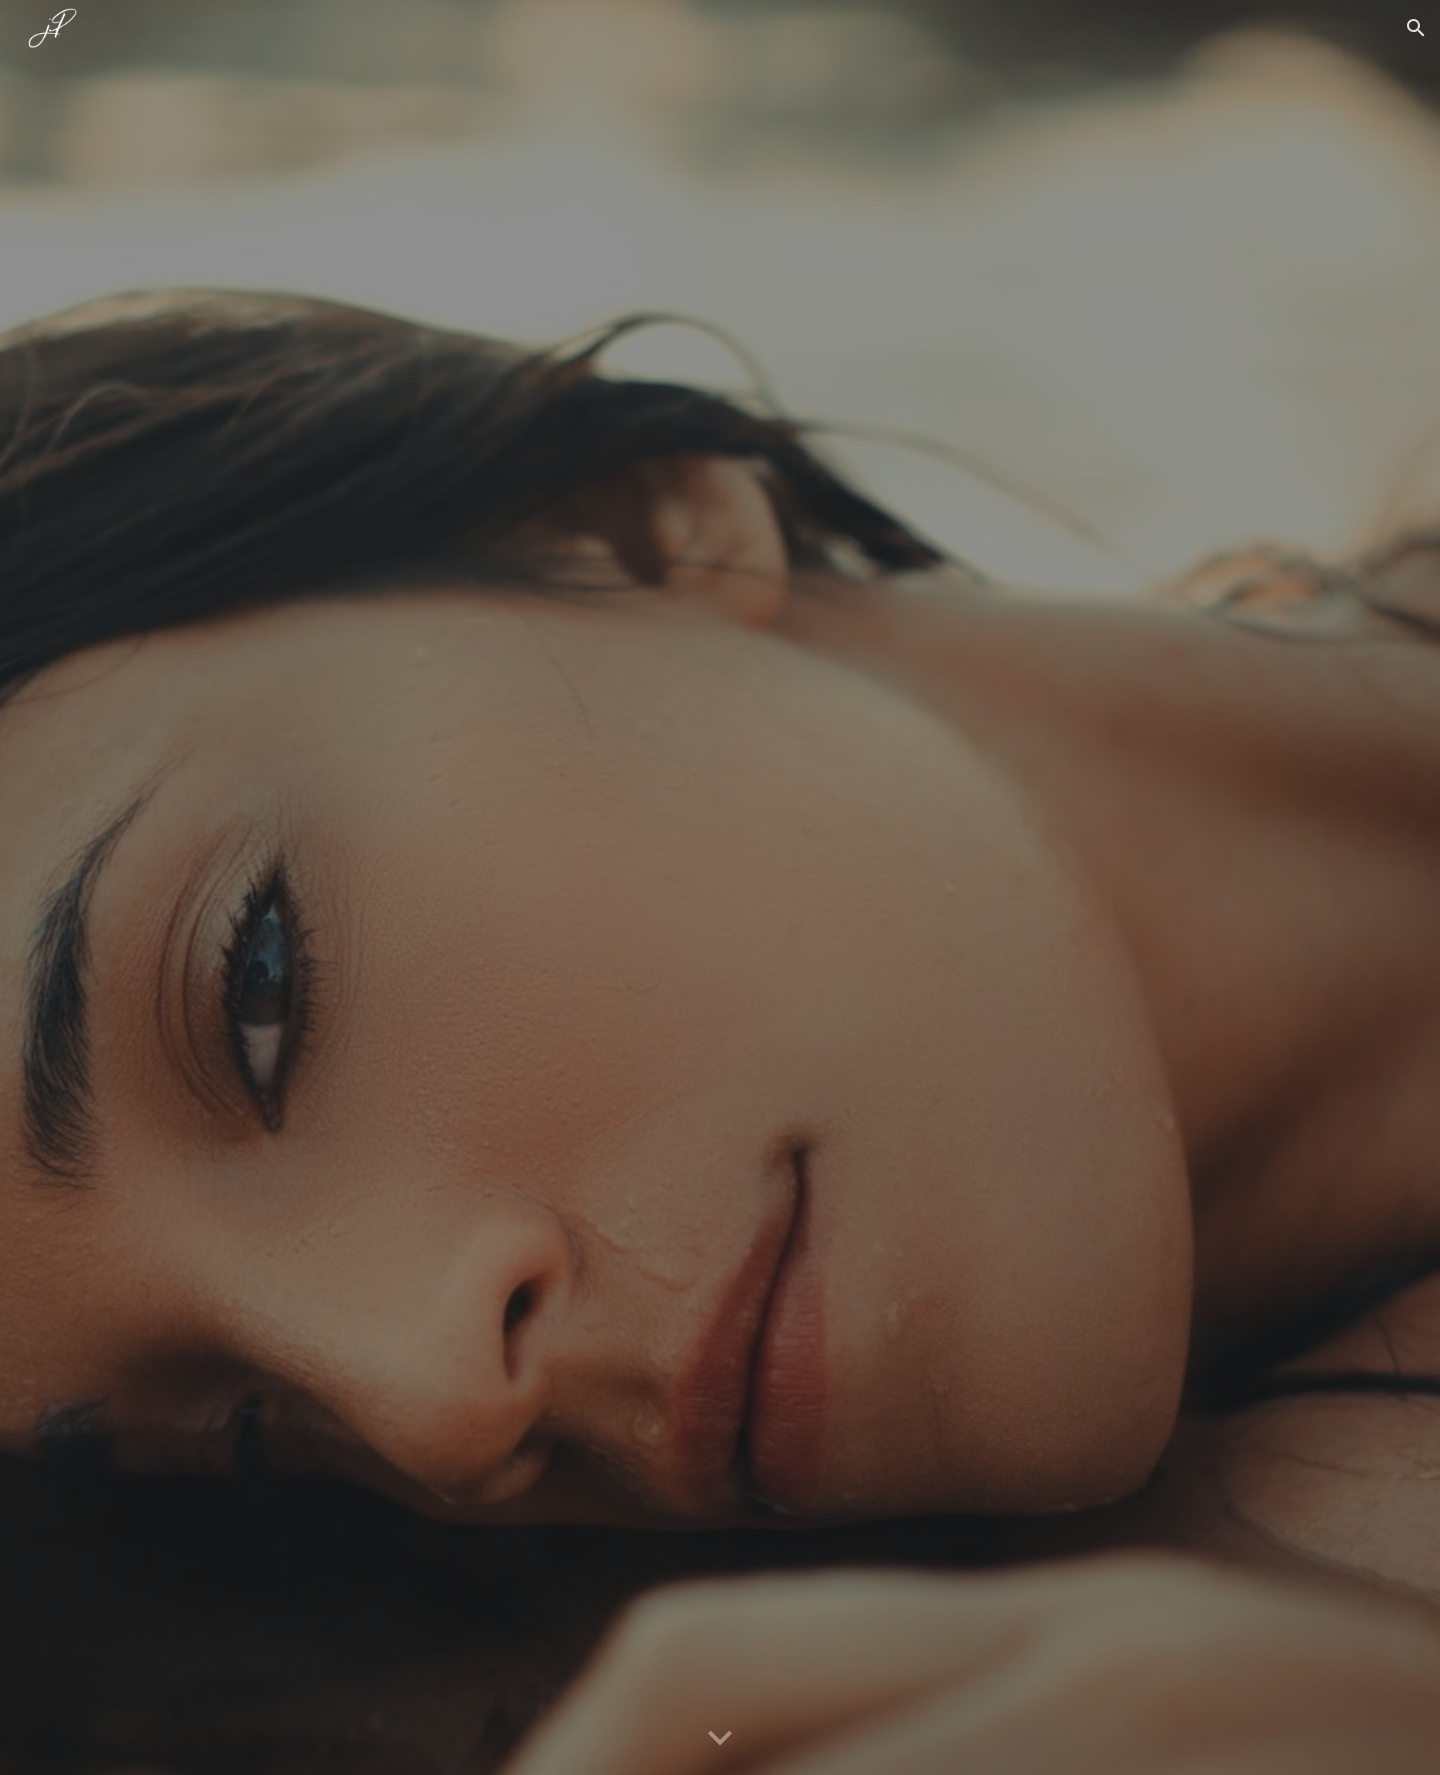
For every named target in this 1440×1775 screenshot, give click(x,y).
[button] (1416, 28)
